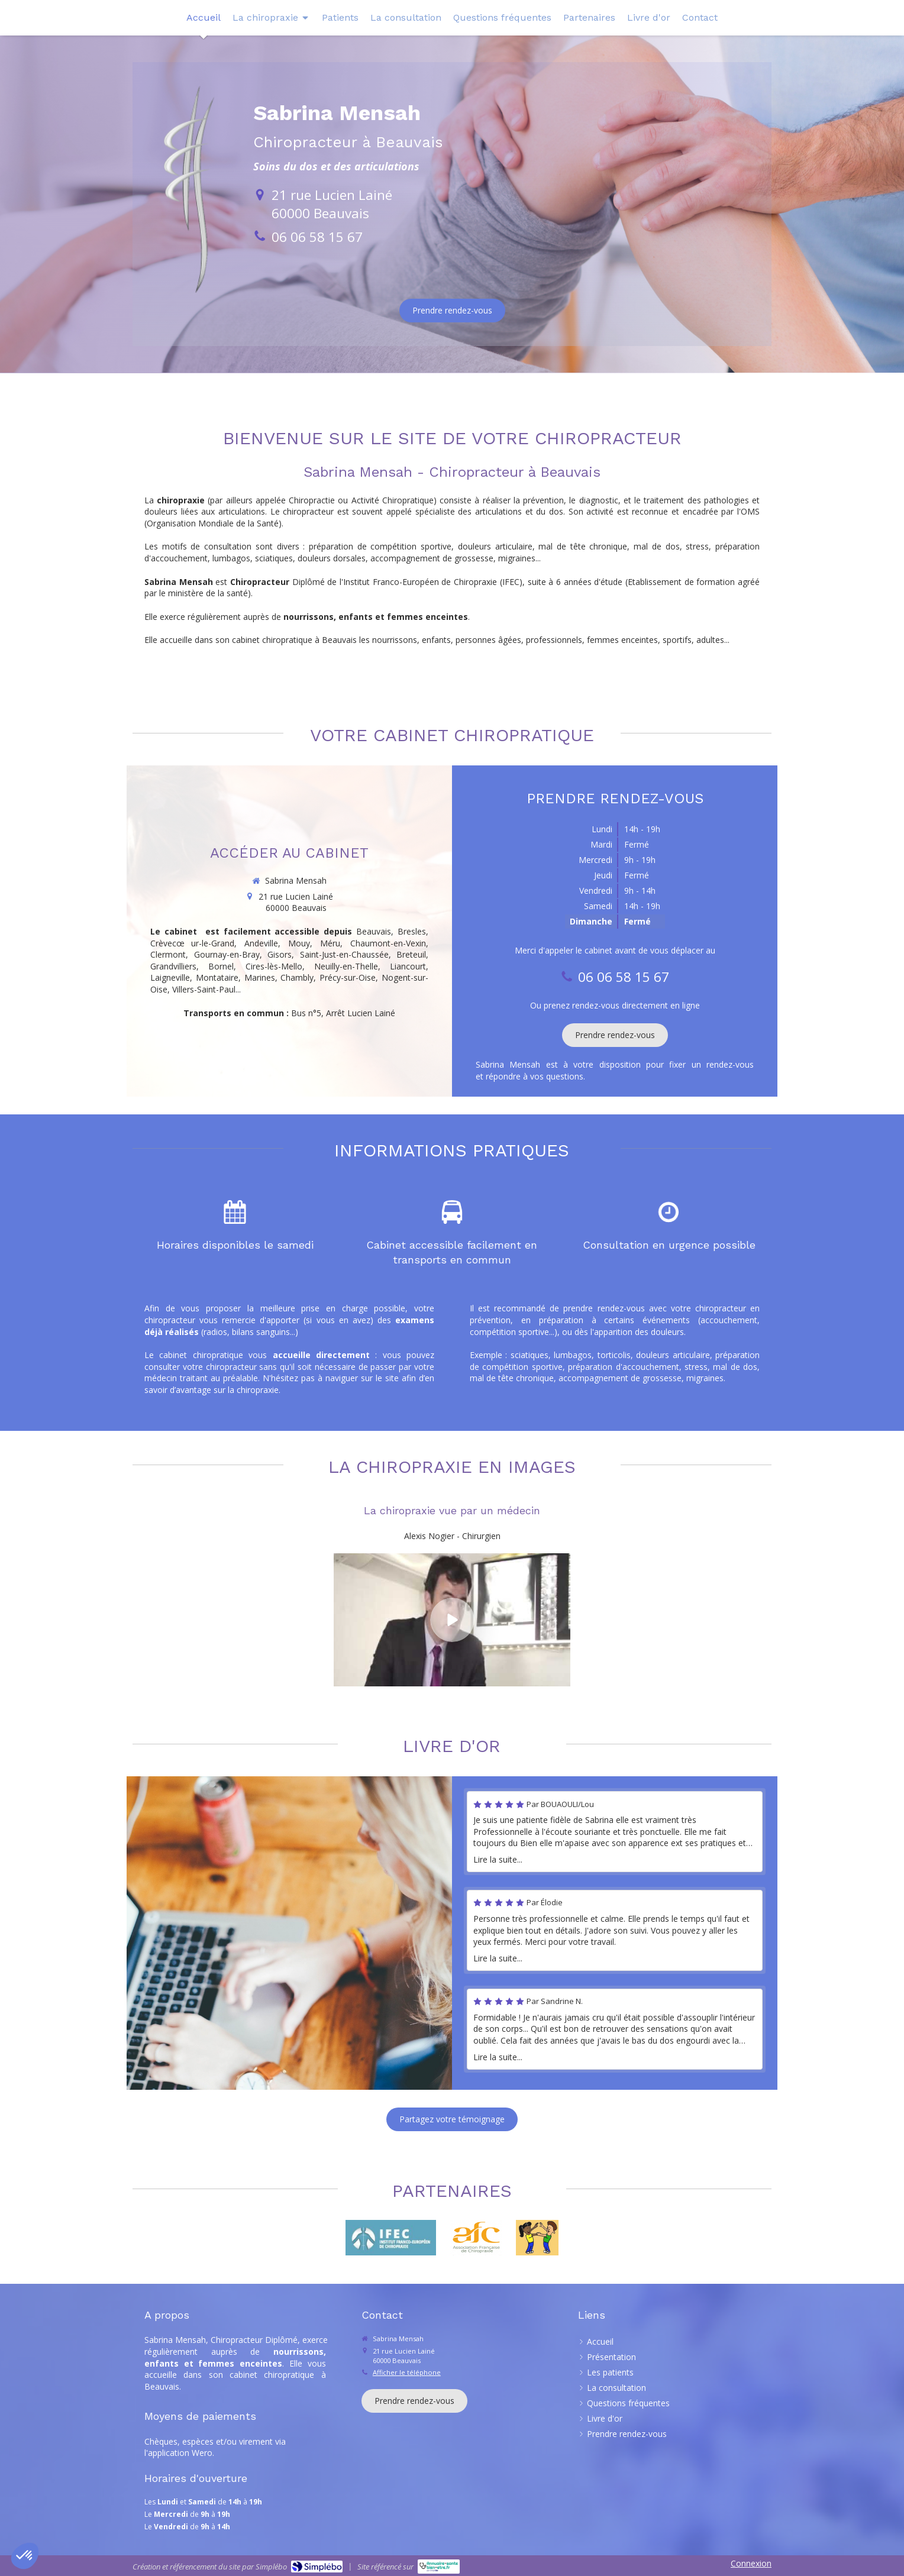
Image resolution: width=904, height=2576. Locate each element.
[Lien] (476, 2237)
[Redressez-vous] (537, 2237)
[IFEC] (390, 2237)
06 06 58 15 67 (317, 237)
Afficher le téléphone (407, 2372)
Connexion (751, 2563)
